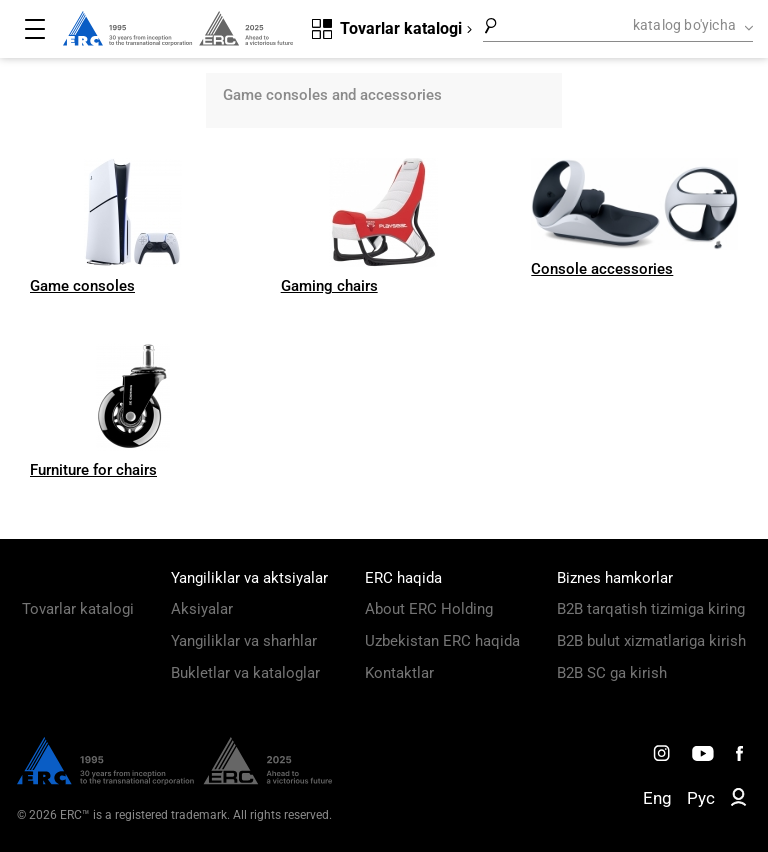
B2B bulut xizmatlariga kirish (651, 641)
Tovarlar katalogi (78, 609)
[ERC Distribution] (174, 780)
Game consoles (82, 286)
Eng (657, 798)
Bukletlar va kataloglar (245, 673)
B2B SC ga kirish (612, 673)
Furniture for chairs (93, 470)
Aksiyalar (202, 609)
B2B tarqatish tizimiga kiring (651, 609)
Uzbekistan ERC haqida (442, 641)
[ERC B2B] (738, 801)
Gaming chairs (329, 286)
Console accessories (602, 269)
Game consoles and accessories (332, 95)
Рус (701, 798)
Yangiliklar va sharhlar (244, 641)
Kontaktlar (399, 673)
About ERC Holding (429, 609)
